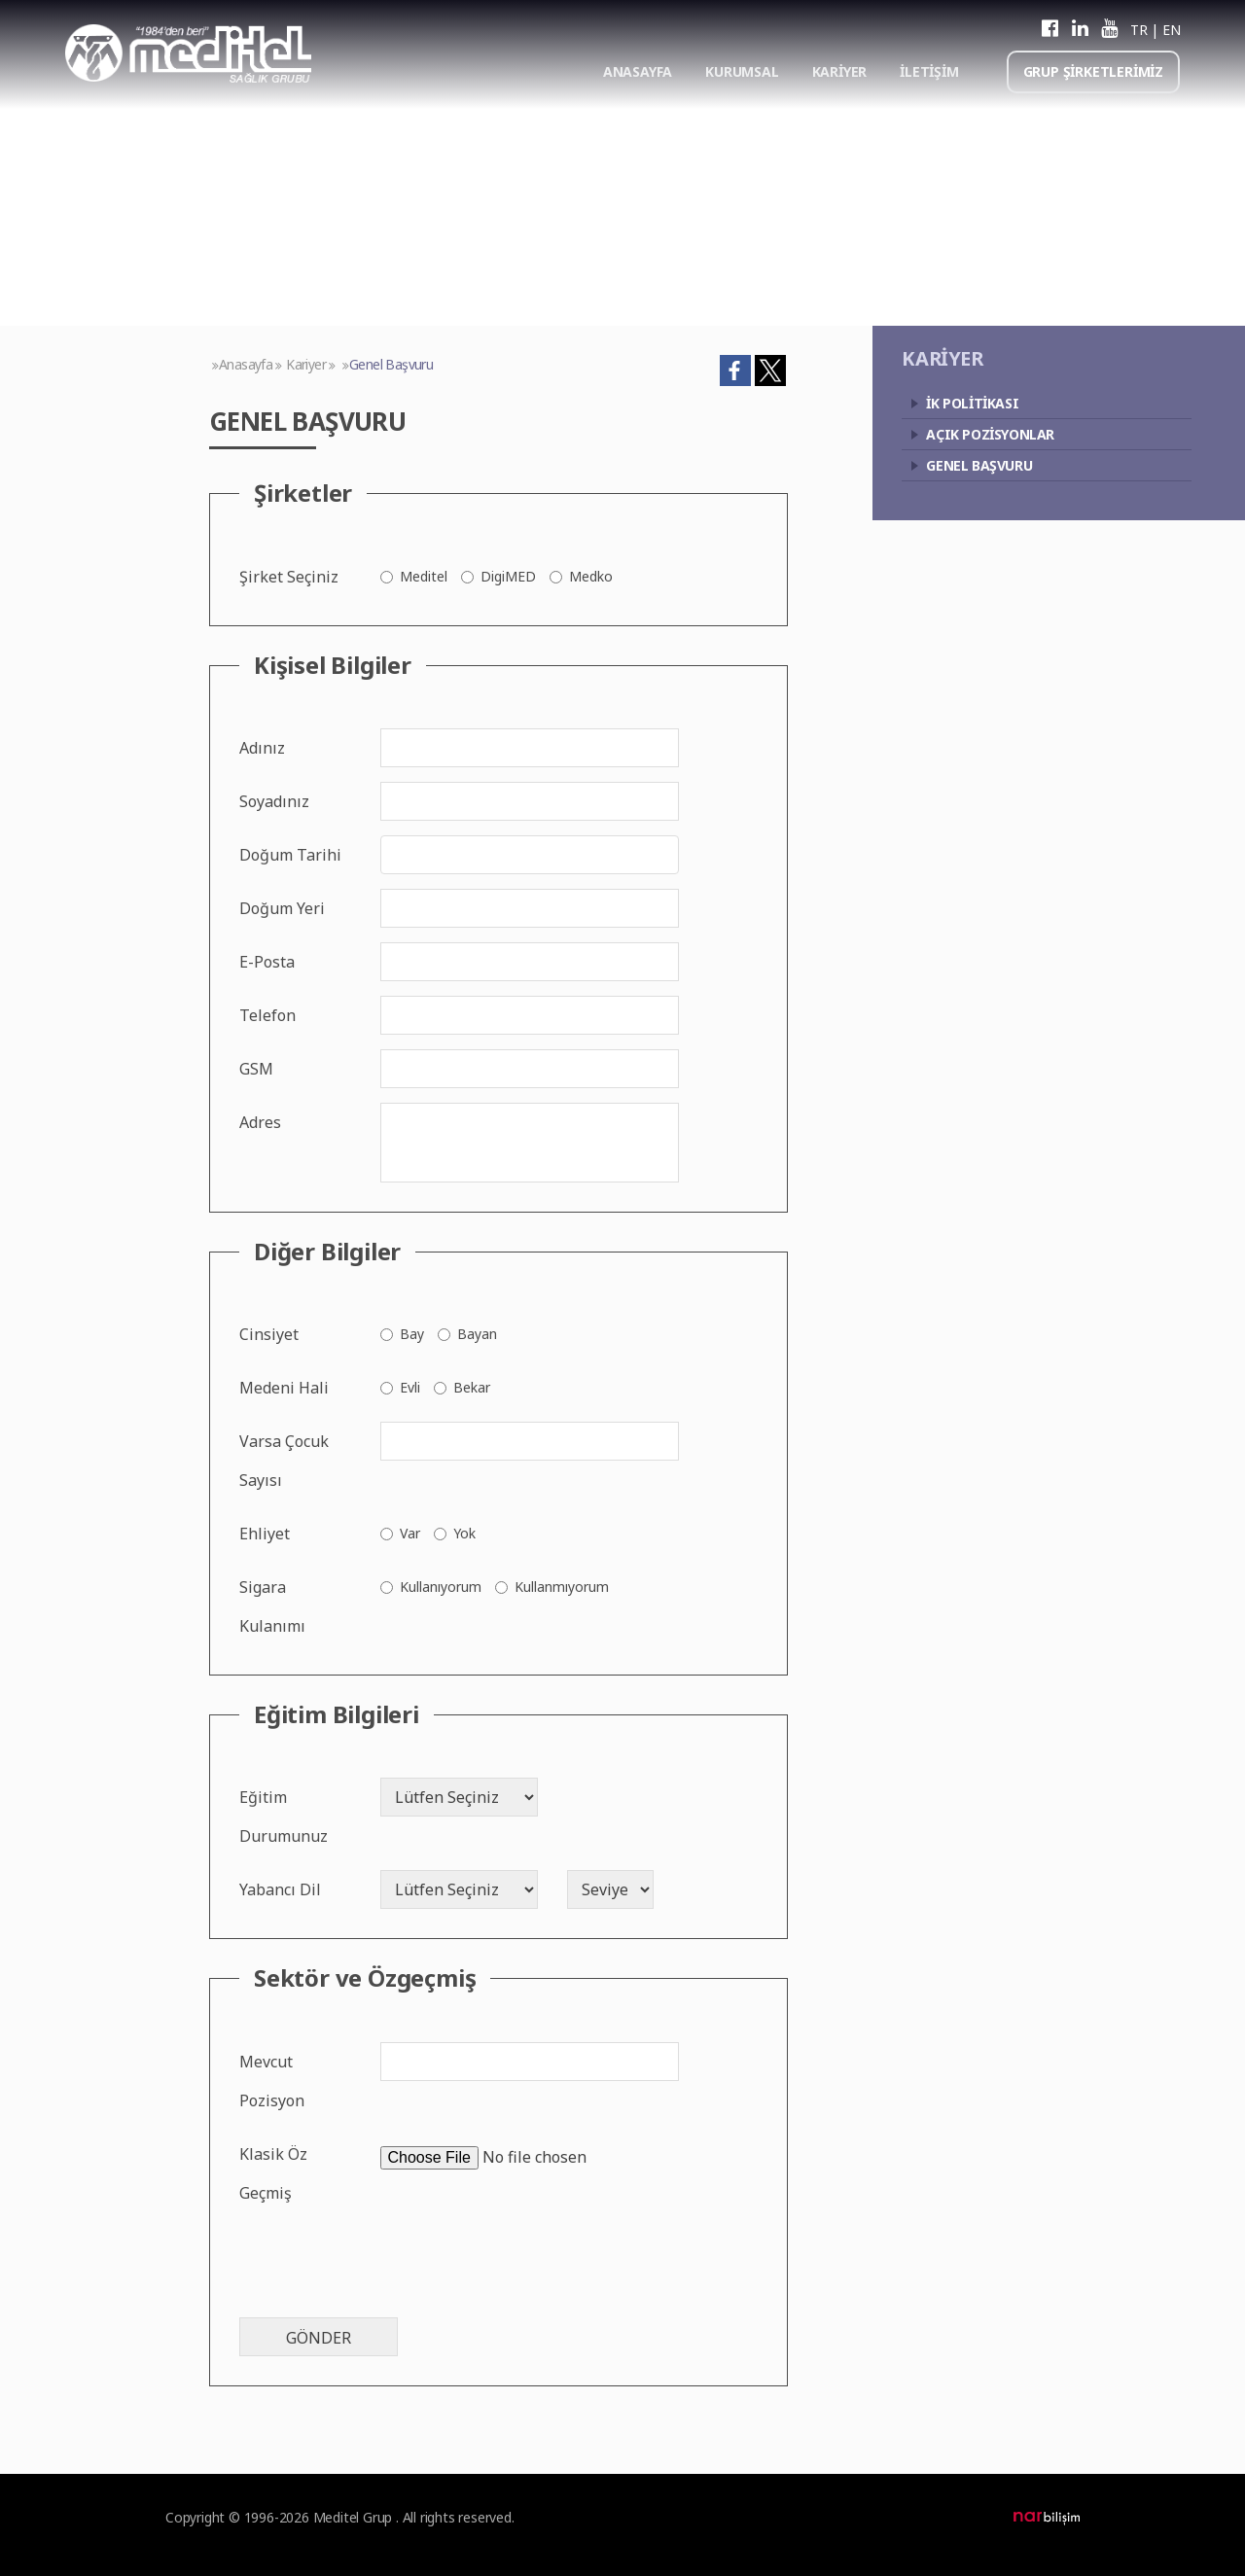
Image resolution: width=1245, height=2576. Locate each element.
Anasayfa (245, 364)
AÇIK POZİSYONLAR (990, 434)
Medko (591, 576)
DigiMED (508, 576)
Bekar (471, 1387)
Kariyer (306, 364)
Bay (412, 1333)
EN (1171, 29)
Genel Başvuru (391, 364)
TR (1138, 29)
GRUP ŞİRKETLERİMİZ (1093, 71)
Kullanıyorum (440, 1586)
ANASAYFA (637, 71)
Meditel (423, 576)
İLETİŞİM (929, 71)
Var (410, 1533)
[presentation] (387, 2265)
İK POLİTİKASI (972, 403)
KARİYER (840, 71)
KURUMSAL (741, 71)
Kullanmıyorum (562, 1586)
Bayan (477, 1333)
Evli (410, 1387)
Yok (464, 1533)
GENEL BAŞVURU (979, 465)
